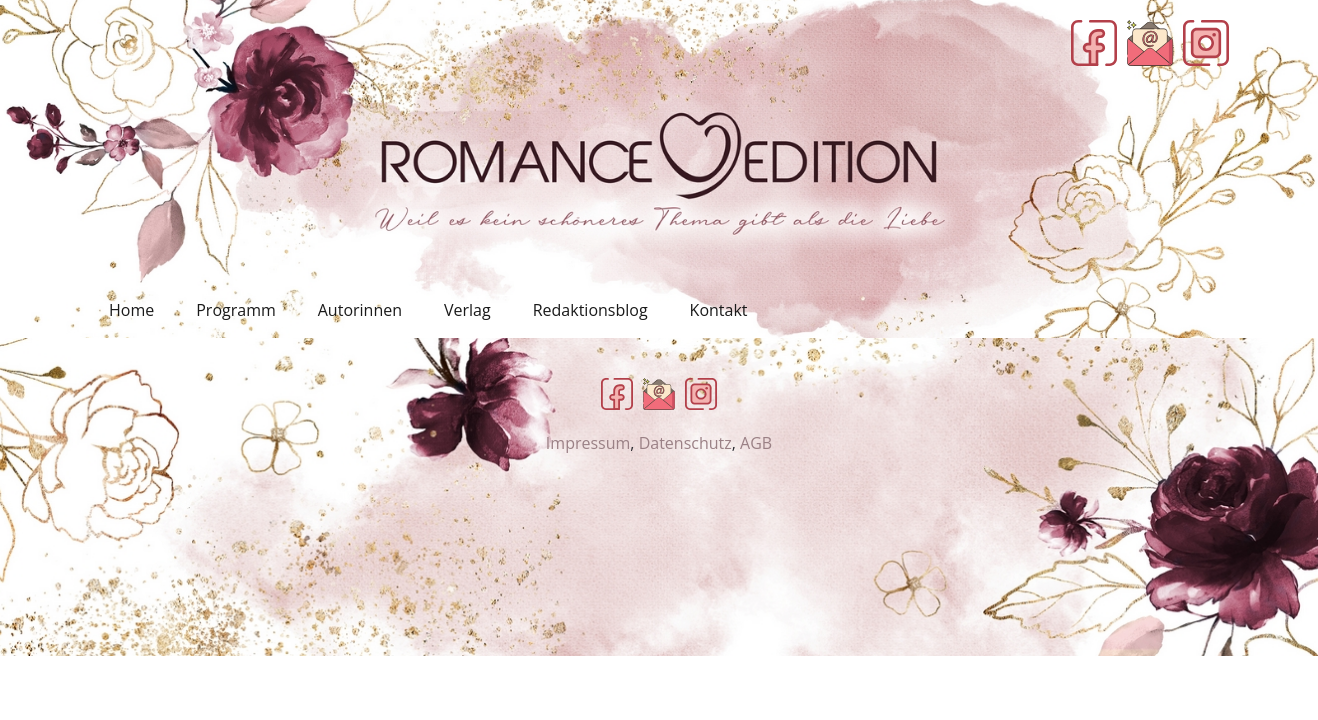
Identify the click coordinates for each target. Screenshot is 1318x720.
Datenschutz (685, 443)
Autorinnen (360, 310)
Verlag (467, 310)
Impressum (588, 443)
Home (131, 310)
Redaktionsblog (590, 310)
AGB (756, 443)
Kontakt (719, 310)
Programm (236, 310)
